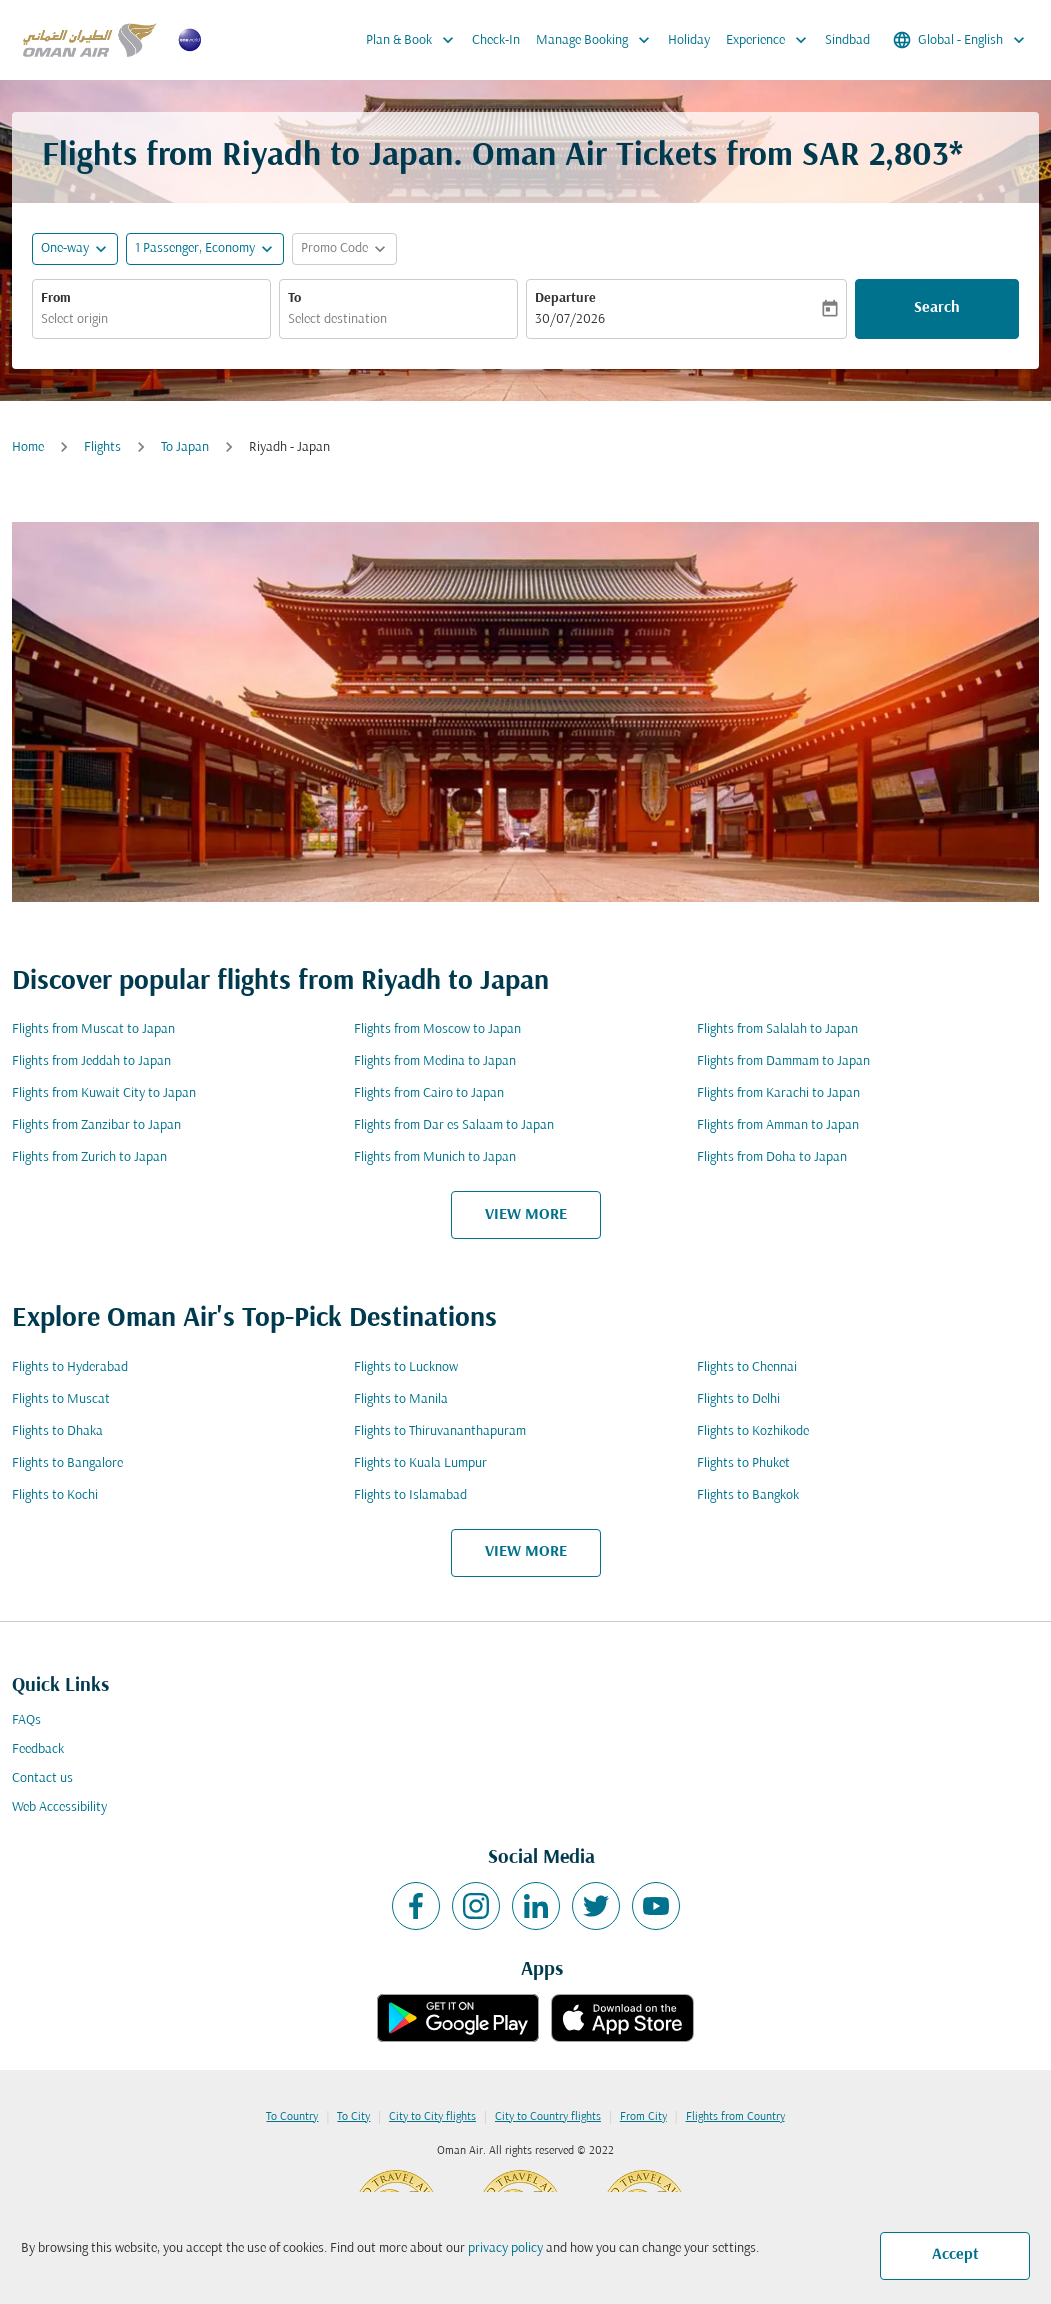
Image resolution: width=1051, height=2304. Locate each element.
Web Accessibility (59, 1807)
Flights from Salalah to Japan (777, 1029)
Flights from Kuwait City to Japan (104, 1093)
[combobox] (151, 319)
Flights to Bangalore (67, 1463)
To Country (292, 2117)
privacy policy (505, 2248)
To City (353, 2117)
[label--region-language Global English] (960, 40)
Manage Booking (598, 40)
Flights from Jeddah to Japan (91, 1061)
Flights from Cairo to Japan (429, 1093)
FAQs (26, 1720)
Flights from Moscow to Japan (437, 1029)
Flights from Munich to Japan (435, 1157)
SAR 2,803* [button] (882, 156)
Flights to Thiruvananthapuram (440, 1431)
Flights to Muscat (61, 1399)
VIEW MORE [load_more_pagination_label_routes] (526, 1215)
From (56, 298)
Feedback (38, 1749)
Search (937, 308)
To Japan (185, 447)
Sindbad (847, 40)
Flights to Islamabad (410, 1495)
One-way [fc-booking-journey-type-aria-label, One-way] (65, 248)
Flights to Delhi (738, 1399)
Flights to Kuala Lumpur (420, 1463)
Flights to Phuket (743, 1463)
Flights (102, 447)
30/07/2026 (570, 319)
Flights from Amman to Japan (778, 1125)
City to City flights (432, 2117)
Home (28, 447)
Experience (771, 40)
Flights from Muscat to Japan (93, 1029)
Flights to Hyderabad (70, 1367)
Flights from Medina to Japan (435, 1061)
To (294, 298)
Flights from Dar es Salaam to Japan (454, 1125)
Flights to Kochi (55, 1495)
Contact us (42, 1778)
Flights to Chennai (747, 1367)
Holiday (689, 40)
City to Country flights (548, 2117)
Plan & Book (415, 40)
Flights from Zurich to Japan (89, 1157)
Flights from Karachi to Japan (778, 1093)
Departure (565, 298)
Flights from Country (735, 2117)
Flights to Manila (401, 1399)
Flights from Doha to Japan (772, 1157)
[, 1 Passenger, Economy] (195, 248)
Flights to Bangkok (748, 1495)
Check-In (496, 40)
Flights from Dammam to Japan (783, 1061)
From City (643, 2117)
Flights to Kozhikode (753, 1431)
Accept (955, 2255)
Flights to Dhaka (57, 1431)
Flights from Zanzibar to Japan (96, 1125)
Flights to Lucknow (406, 1367)
